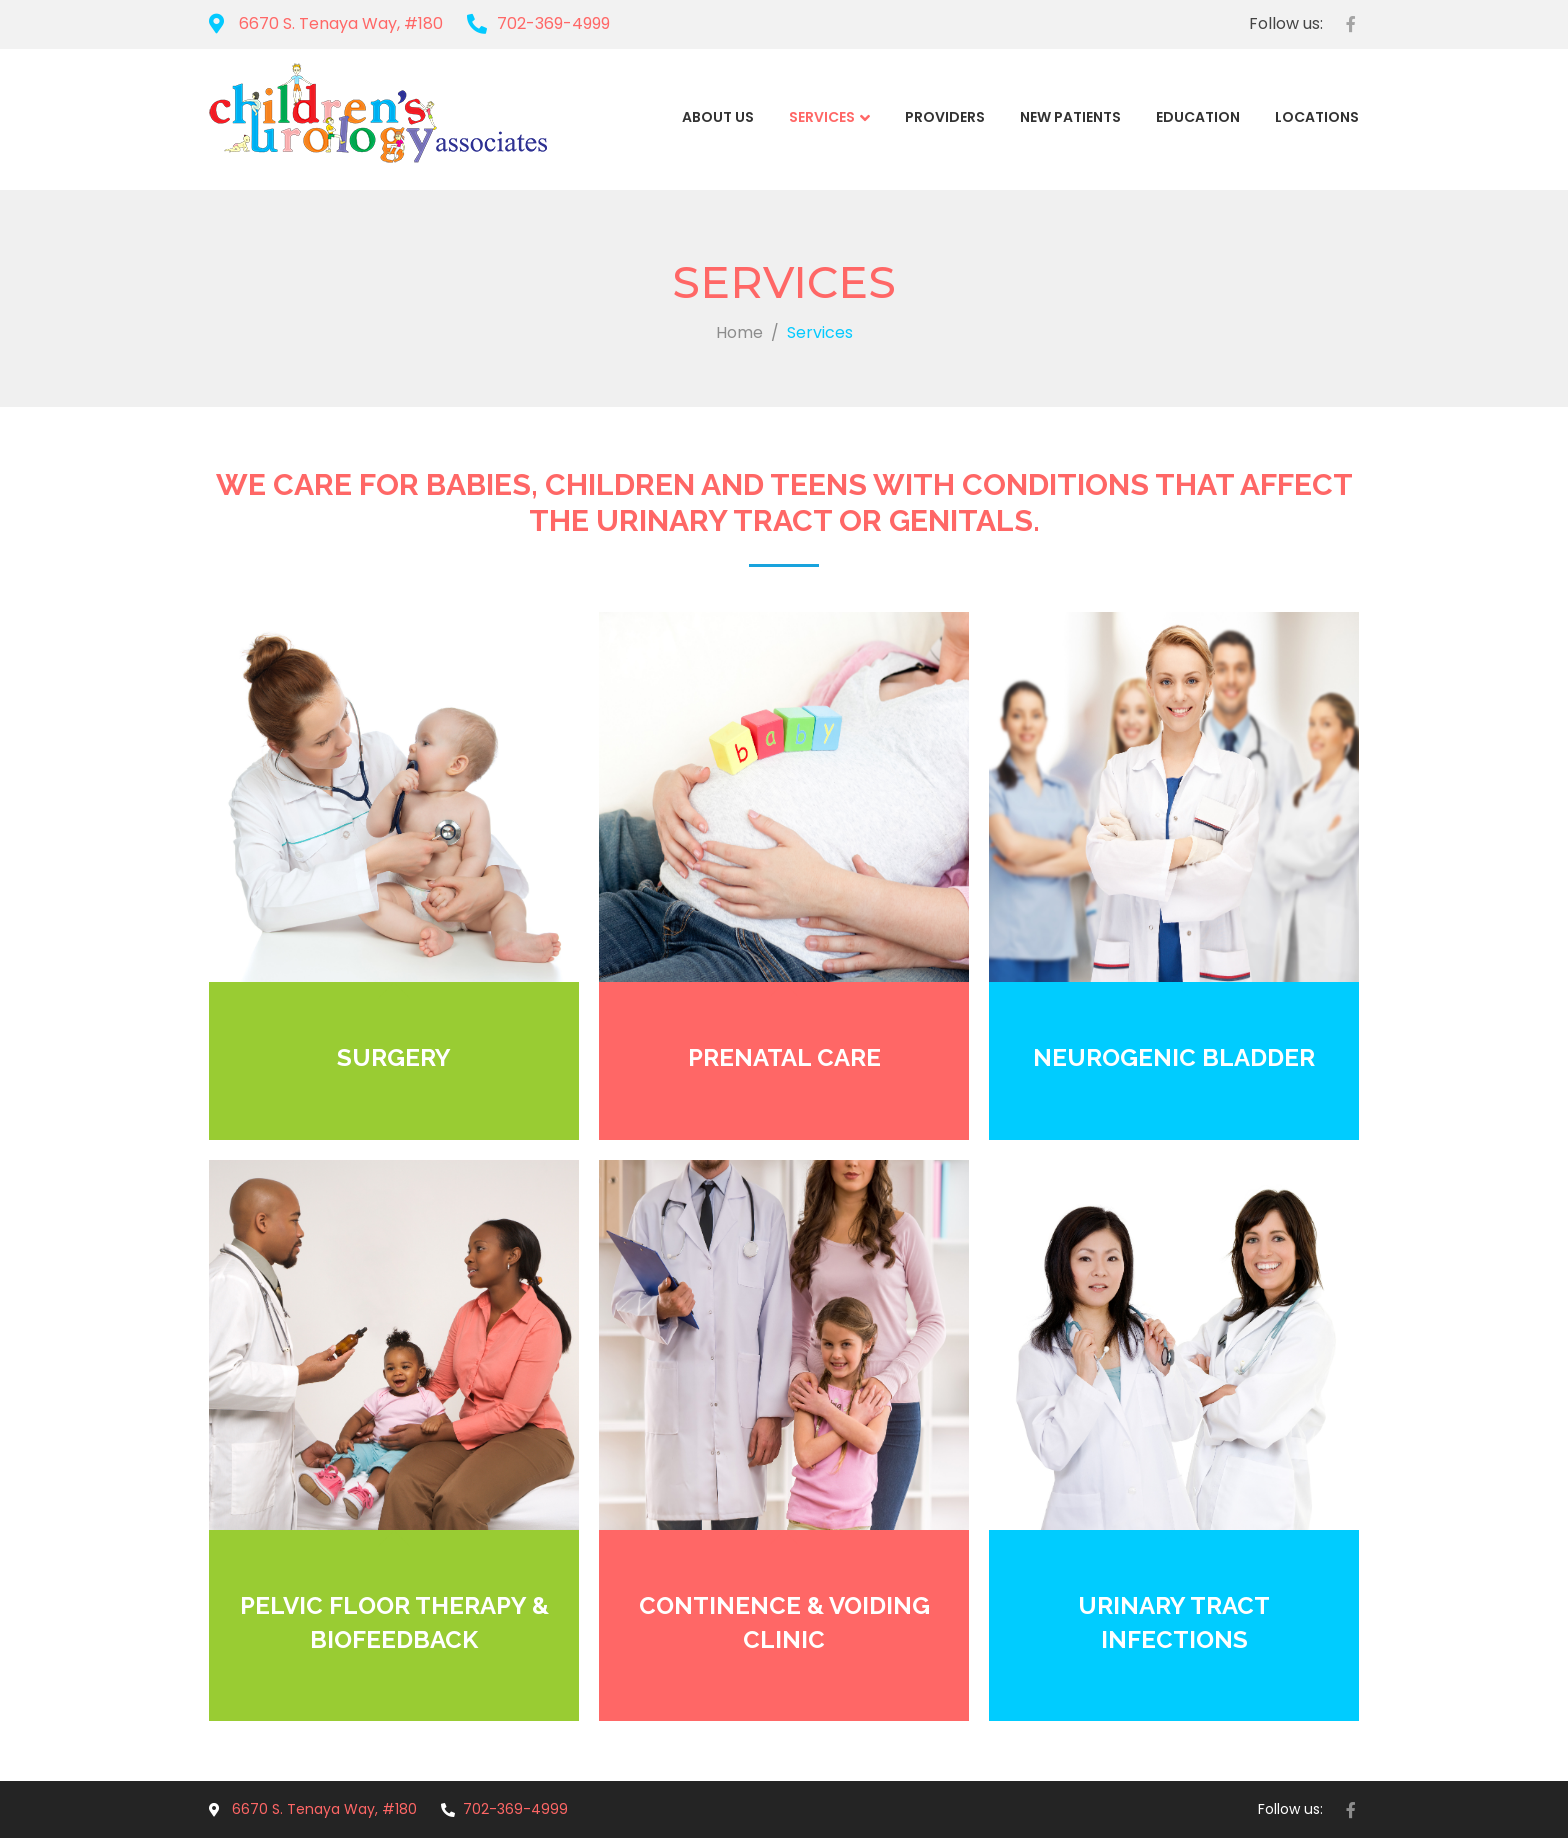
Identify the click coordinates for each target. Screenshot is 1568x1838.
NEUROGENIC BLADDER (1174, 1057)
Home (739, 332)
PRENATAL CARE (784, 1057)
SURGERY (394, 1057)
